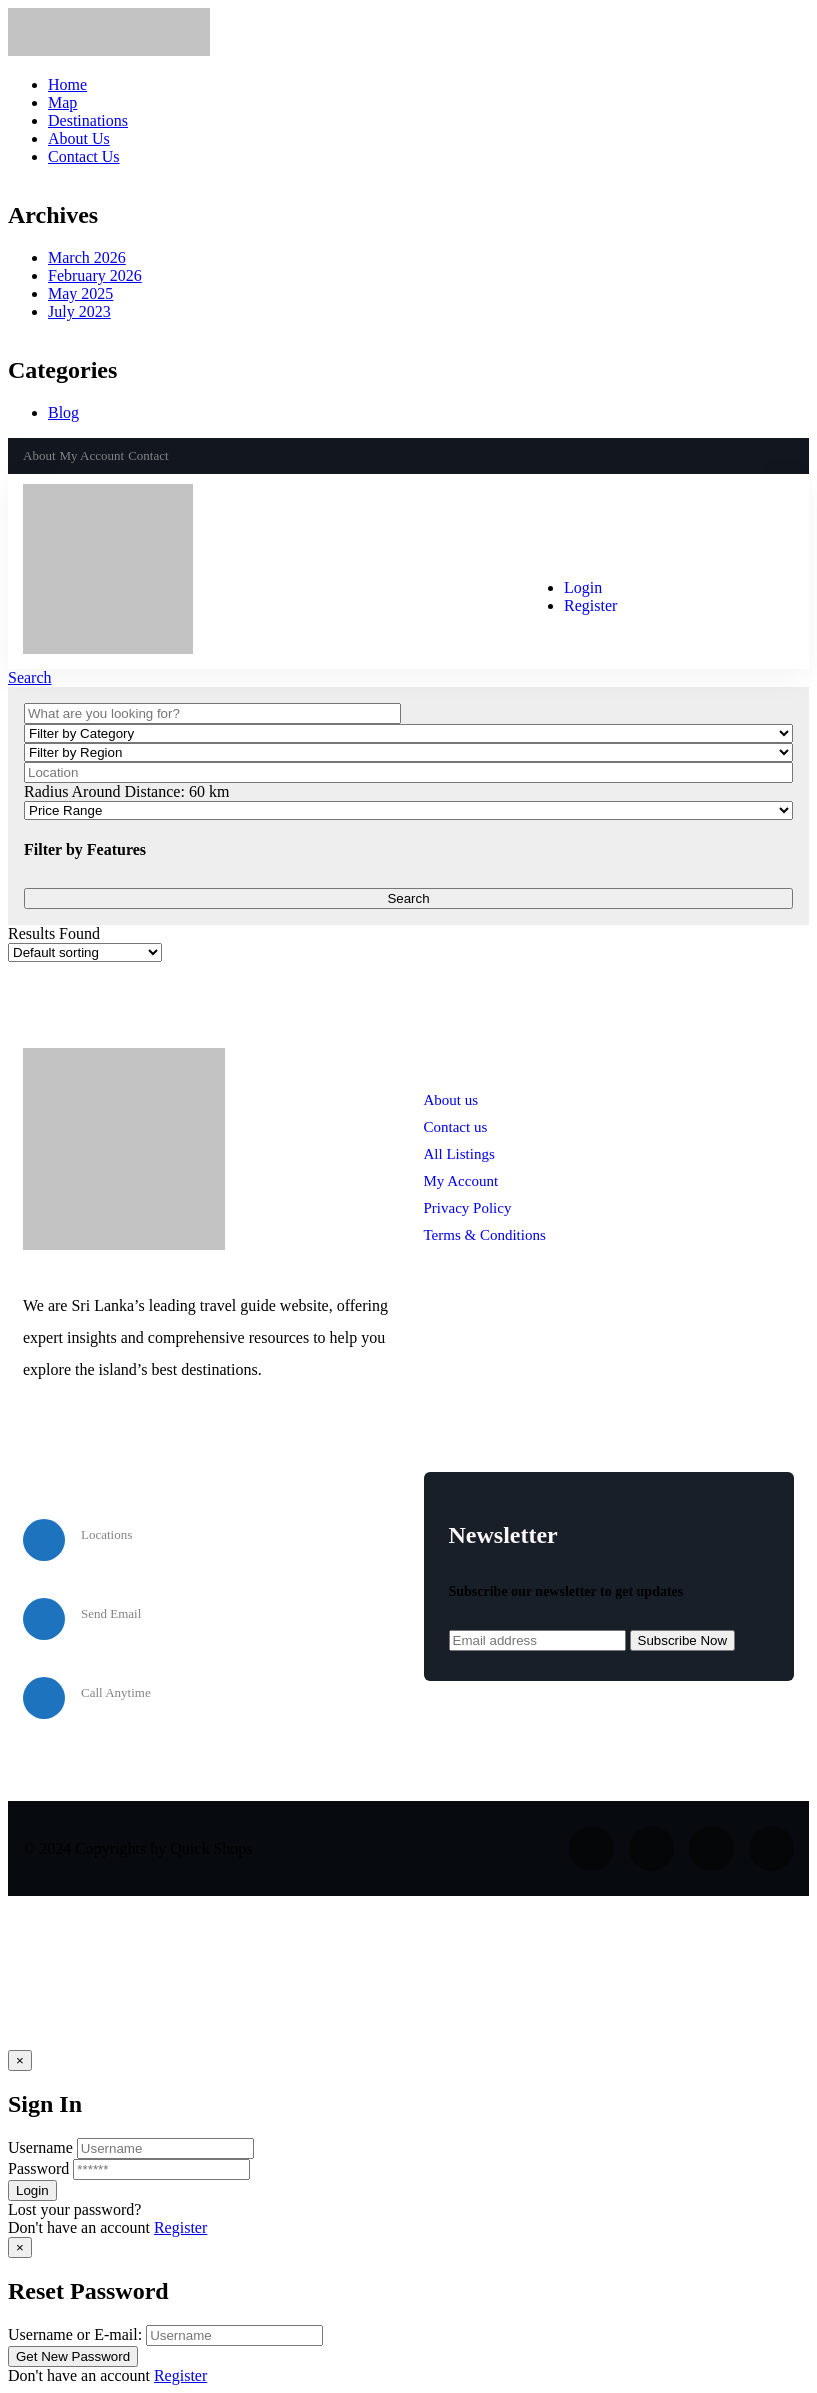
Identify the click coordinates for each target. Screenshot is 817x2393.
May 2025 (80, 293)
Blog (63, 412)
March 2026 (87, 257)
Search (30, 677)
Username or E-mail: (75, 2334)
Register (180, 2227)
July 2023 (79, 311)
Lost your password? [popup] (74, 2209)
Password (38, 2168)
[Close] (20, 2060)
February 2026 (95, 275)
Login (583, 587)
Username (40, 2147)
